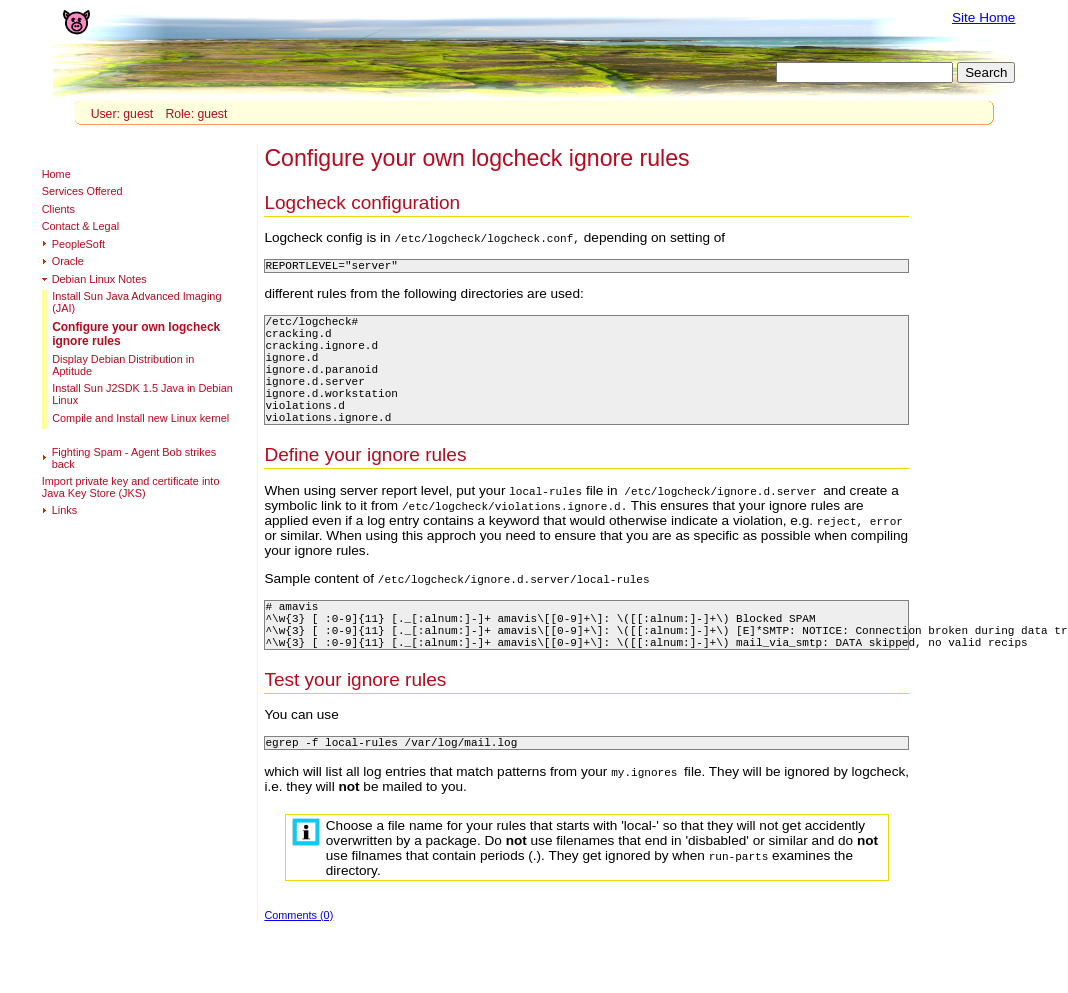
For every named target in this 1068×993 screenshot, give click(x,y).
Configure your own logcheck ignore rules (136, 334)
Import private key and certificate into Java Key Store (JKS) (131, 487)
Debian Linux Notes (99, 279)
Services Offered (82, 191)
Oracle (68, 261)
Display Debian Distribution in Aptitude (123, 365)
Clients (58, 209)
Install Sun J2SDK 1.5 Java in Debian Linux (142, 394)
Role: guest (196, 114)
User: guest (122, 114)
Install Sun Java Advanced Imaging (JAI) (136, 302)
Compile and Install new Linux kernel (140, 418)
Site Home (983, 17)
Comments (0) (298, 960)
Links (64, 510)
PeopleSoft (78, 244)
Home (56, 174)
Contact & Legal (80, 226)
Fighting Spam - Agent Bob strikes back (134, 458)
